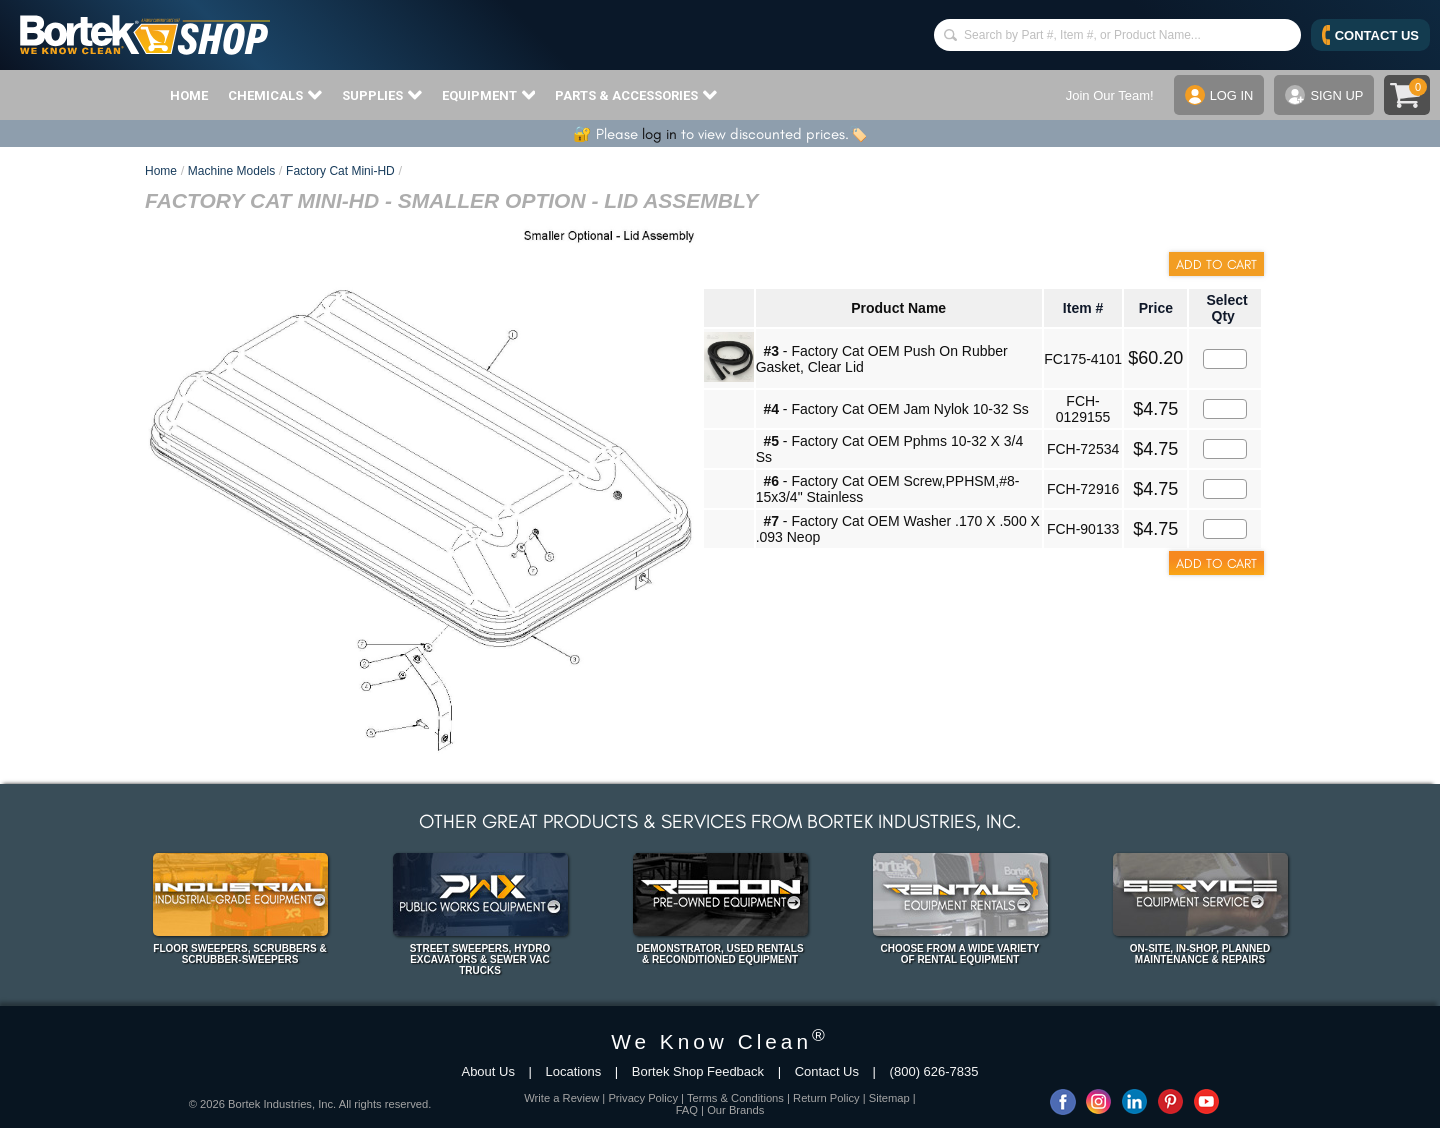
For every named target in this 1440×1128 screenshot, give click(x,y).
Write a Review (561, 1098)
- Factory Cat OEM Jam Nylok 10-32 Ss (895, 409)
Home (161, 171)
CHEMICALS (275, 95)
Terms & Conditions (735, 1098)
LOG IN (1218, 95)
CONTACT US (1370, 35)
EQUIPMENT (489, 95)
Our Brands (735, 1110)
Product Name (898, 308)
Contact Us (827, 1071)
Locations (574, 1071)
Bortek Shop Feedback (698, 1071)
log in (659, 134)
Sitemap (889, 1098)
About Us (487, 1071)
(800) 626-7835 (934, 1071)
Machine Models (231, 171)
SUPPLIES (382, 95)
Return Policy (826, 1098)
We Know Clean (720, 1041)
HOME (189, 95)
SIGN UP (1324, 95)
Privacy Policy (643, 1098)
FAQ (687, 1110)
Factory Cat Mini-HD (340, 171)
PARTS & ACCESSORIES (636, 95)
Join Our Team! (1109, 95)
